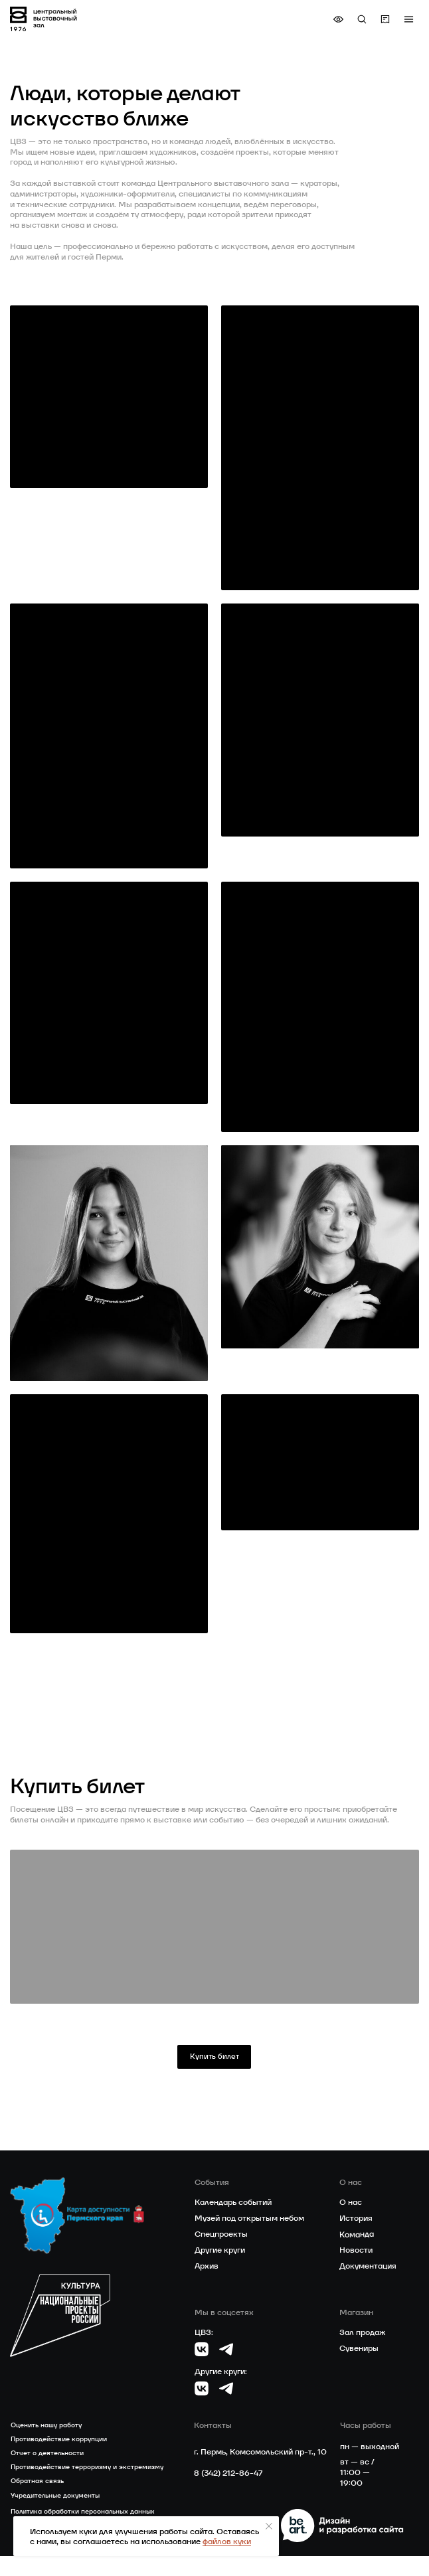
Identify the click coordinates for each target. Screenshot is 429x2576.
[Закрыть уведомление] (269, 2526)
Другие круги (220, 2269)
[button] (408, 19)
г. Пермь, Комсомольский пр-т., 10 (260, 2471)
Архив (206, 2285)
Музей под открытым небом (249, 2238)
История (356, 2238)
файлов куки (227, 2541)
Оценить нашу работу (46, 2444)
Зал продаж (362, 2352)
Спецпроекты (221, 2254)
